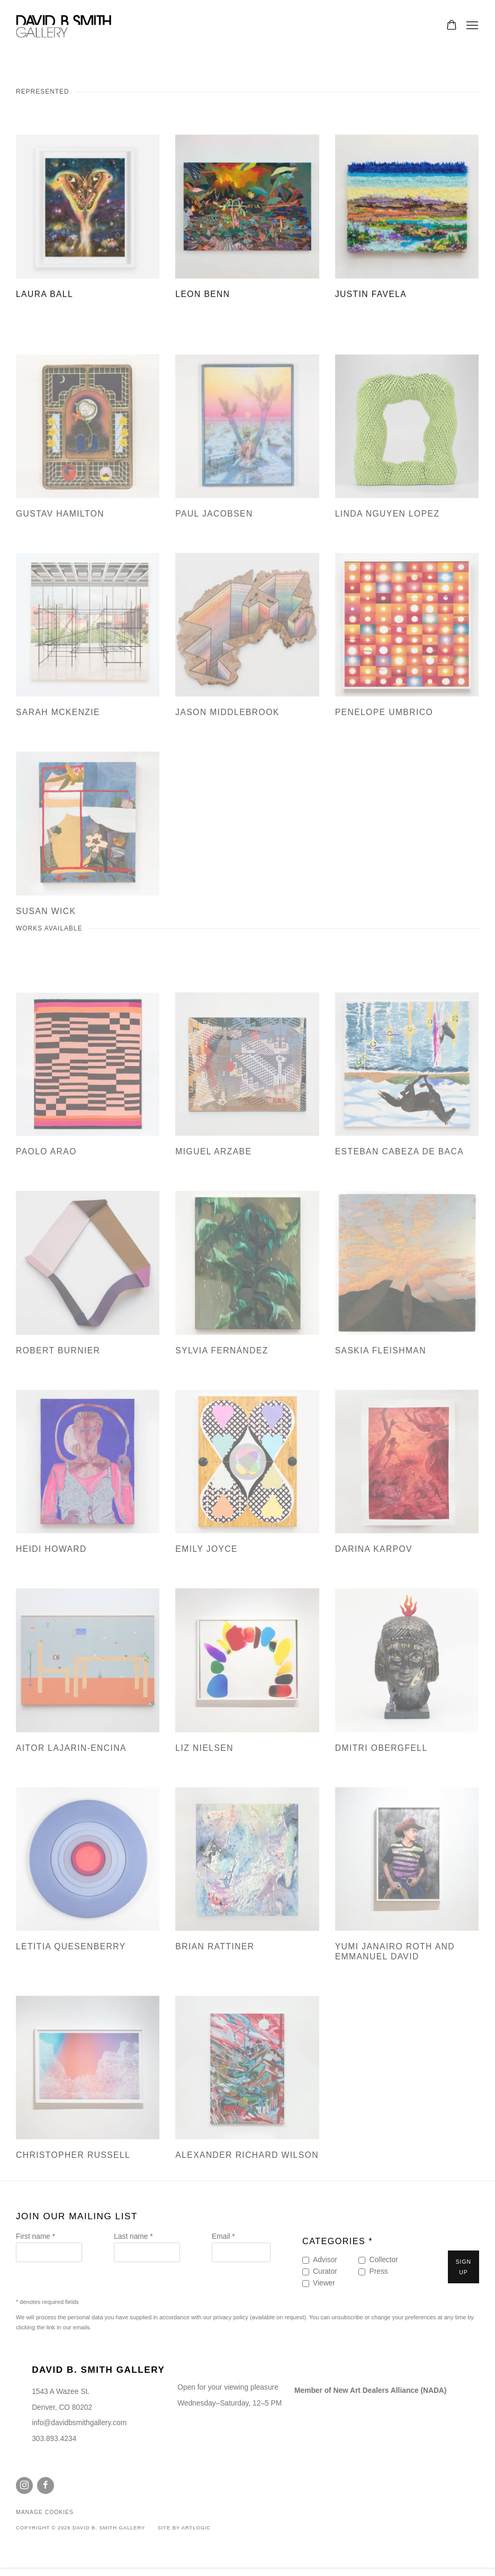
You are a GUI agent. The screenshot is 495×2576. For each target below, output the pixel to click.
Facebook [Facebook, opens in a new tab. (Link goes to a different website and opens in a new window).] (45, 2485)
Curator (325, 2271)
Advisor (325, 2260)
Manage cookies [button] (45, 2512)
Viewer (324, 2283)
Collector (383, 2260)
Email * (223, 2236)
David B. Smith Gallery (63, 26)
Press (378, 2271)
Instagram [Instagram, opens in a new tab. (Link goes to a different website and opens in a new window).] (24, 2485)
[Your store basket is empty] (451, 26)
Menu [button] (471, 26)
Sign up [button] (463, 2267)
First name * (35, 2236)
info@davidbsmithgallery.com (79, 2423)
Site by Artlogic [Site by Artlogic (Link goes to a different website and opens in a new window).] (184, 2527)
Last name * (133, 2236)
